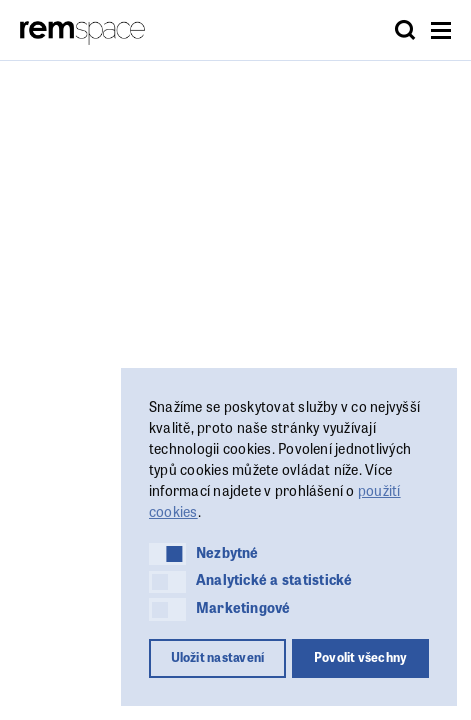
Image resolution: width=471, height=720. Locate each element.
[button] (167, 554)
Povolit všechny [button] (361, 657)
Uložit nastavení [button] (218, 657)
